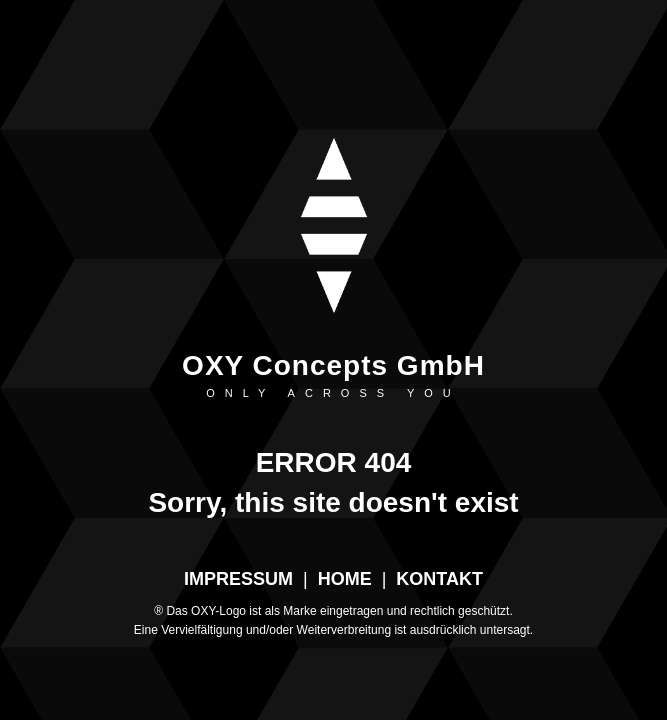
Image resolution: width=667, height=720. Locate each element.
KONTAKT (439, 579)
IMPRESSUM (238, 579)
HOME (345, 579)
